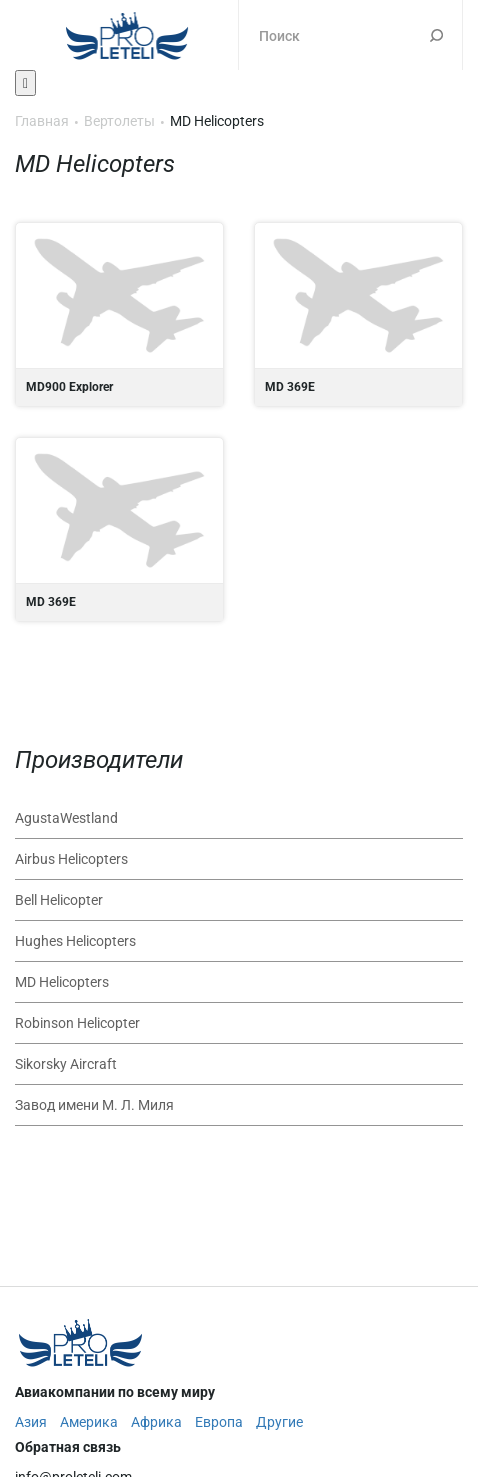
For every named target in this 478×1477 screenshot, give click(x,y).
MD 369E (358, 314)
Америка (89, 1422)
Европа (219, 1422)
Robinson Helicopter (77, 1023)
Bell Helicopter (59, 900)
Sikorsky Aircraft (66, 1064)
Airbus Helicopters (71, 859)
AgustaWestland (66, 818)
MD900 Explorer (119, 314)
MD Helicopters (62, 982)
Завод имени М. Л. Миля (94, 1105)
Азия (31, 1422)
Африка (156, 1422)
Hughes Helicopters (75, 941)
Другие (279, 1422)
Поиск (436, 35)
